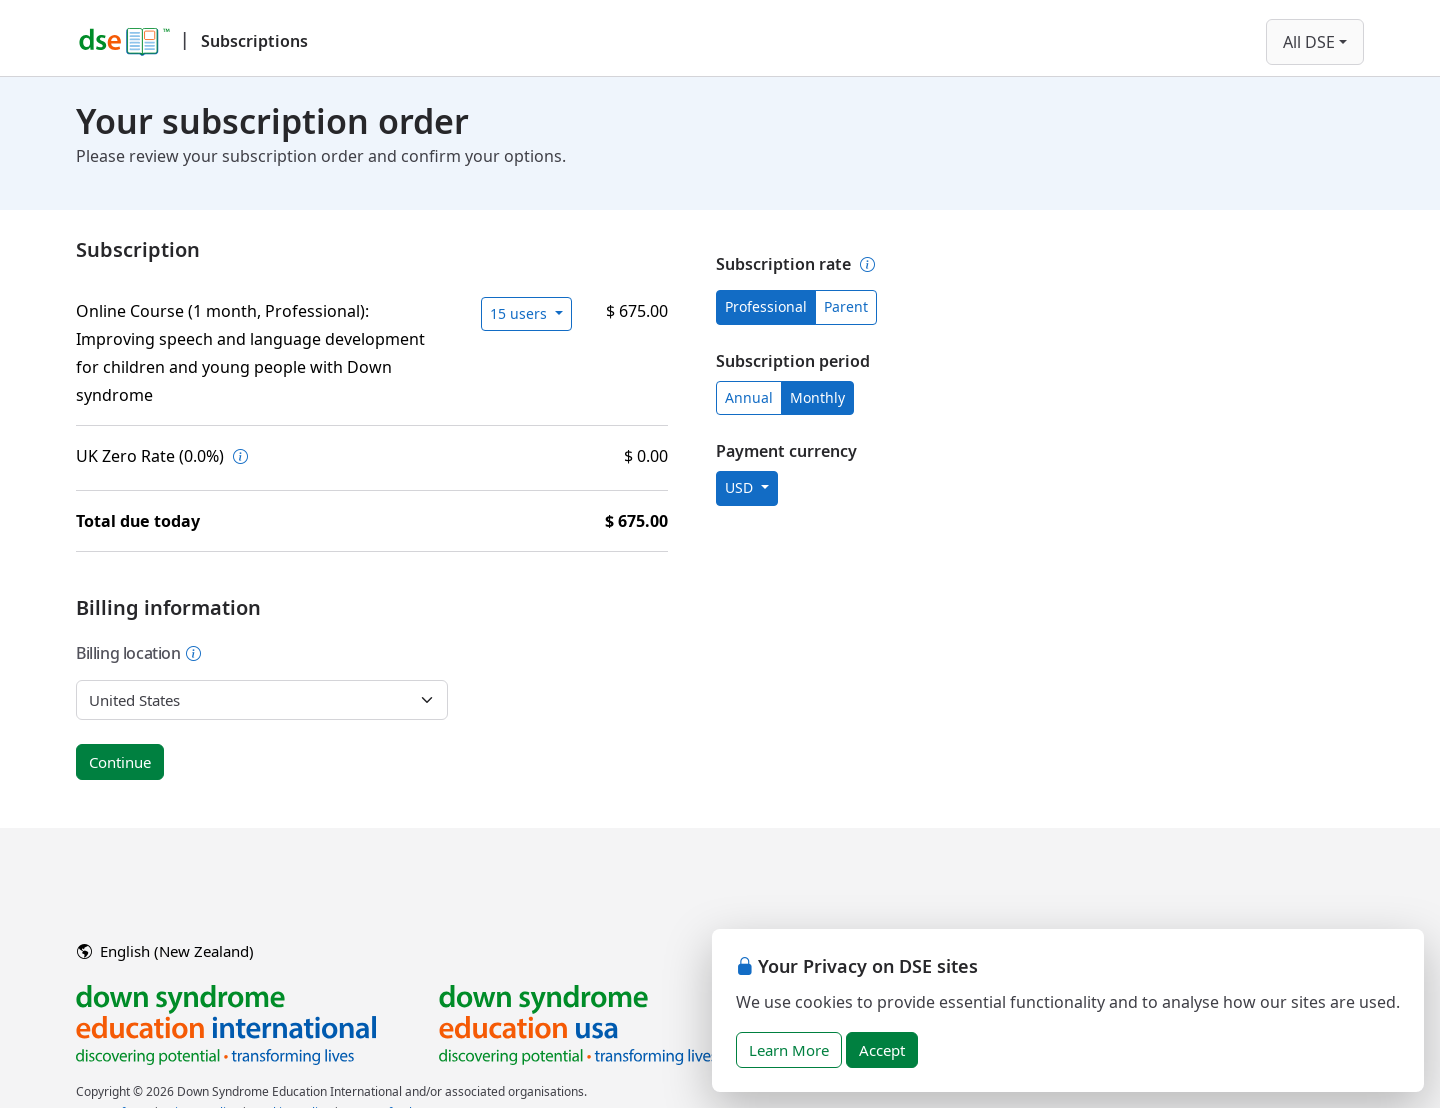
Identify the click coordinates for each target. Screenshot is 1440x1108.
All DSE (1309, 42)
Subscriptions (254, 41)
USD (741, 487)
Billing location (139, 653)
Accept (882, 1050)
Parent (846, 306)
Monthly (817, 397)
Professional (766, 306)
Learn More (789, 1050)
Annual (749, 397)
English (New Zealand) (165, 951)
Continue (120, 762)
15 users (520, 313)
